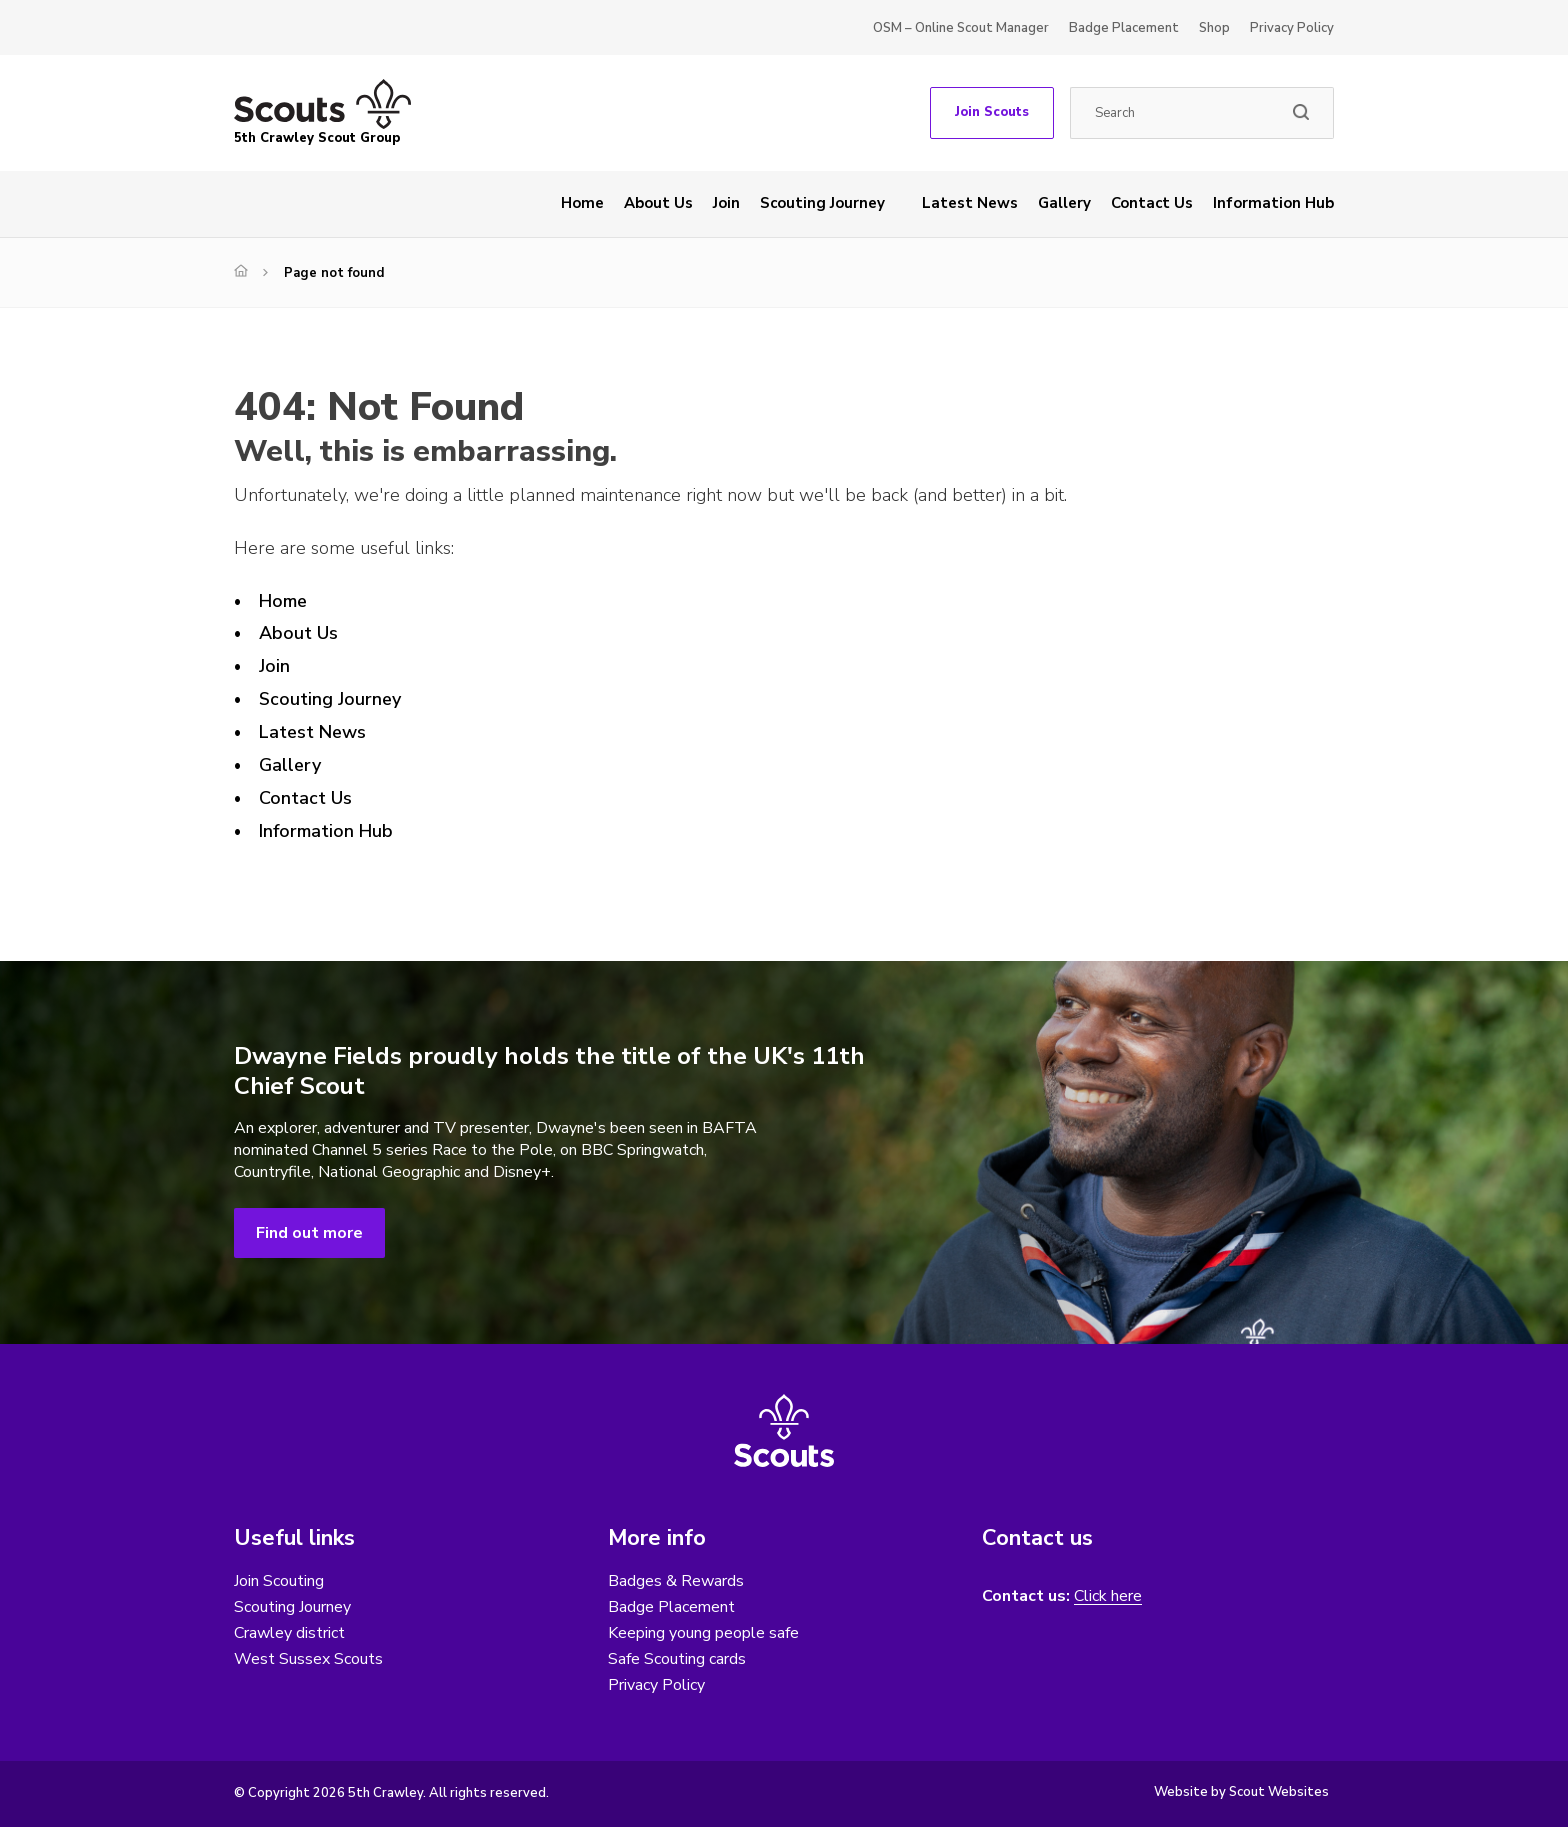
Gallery (1064, 203)
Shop (1214, 28)
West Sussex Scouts (308, 1659)
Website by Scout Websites (1241, 1792)
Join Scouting (279, 1581)
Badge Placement (1124, 28)
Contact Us (1152, 203)
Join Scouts (992, 112)
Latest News (970, 203)
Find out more (309, 1233)
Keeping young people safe (703, 1633)
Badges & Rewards (676, 1581)
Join (726, 203)
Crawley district (289, 1633)
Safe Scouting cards (677, 1659)
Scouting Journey (822, 203)
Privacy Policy (1292, 28)
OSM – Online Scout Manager (961, 28)
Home (582, 203)
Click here (1108, 1596)
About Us (658, 203)
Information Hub (1273, 203)
